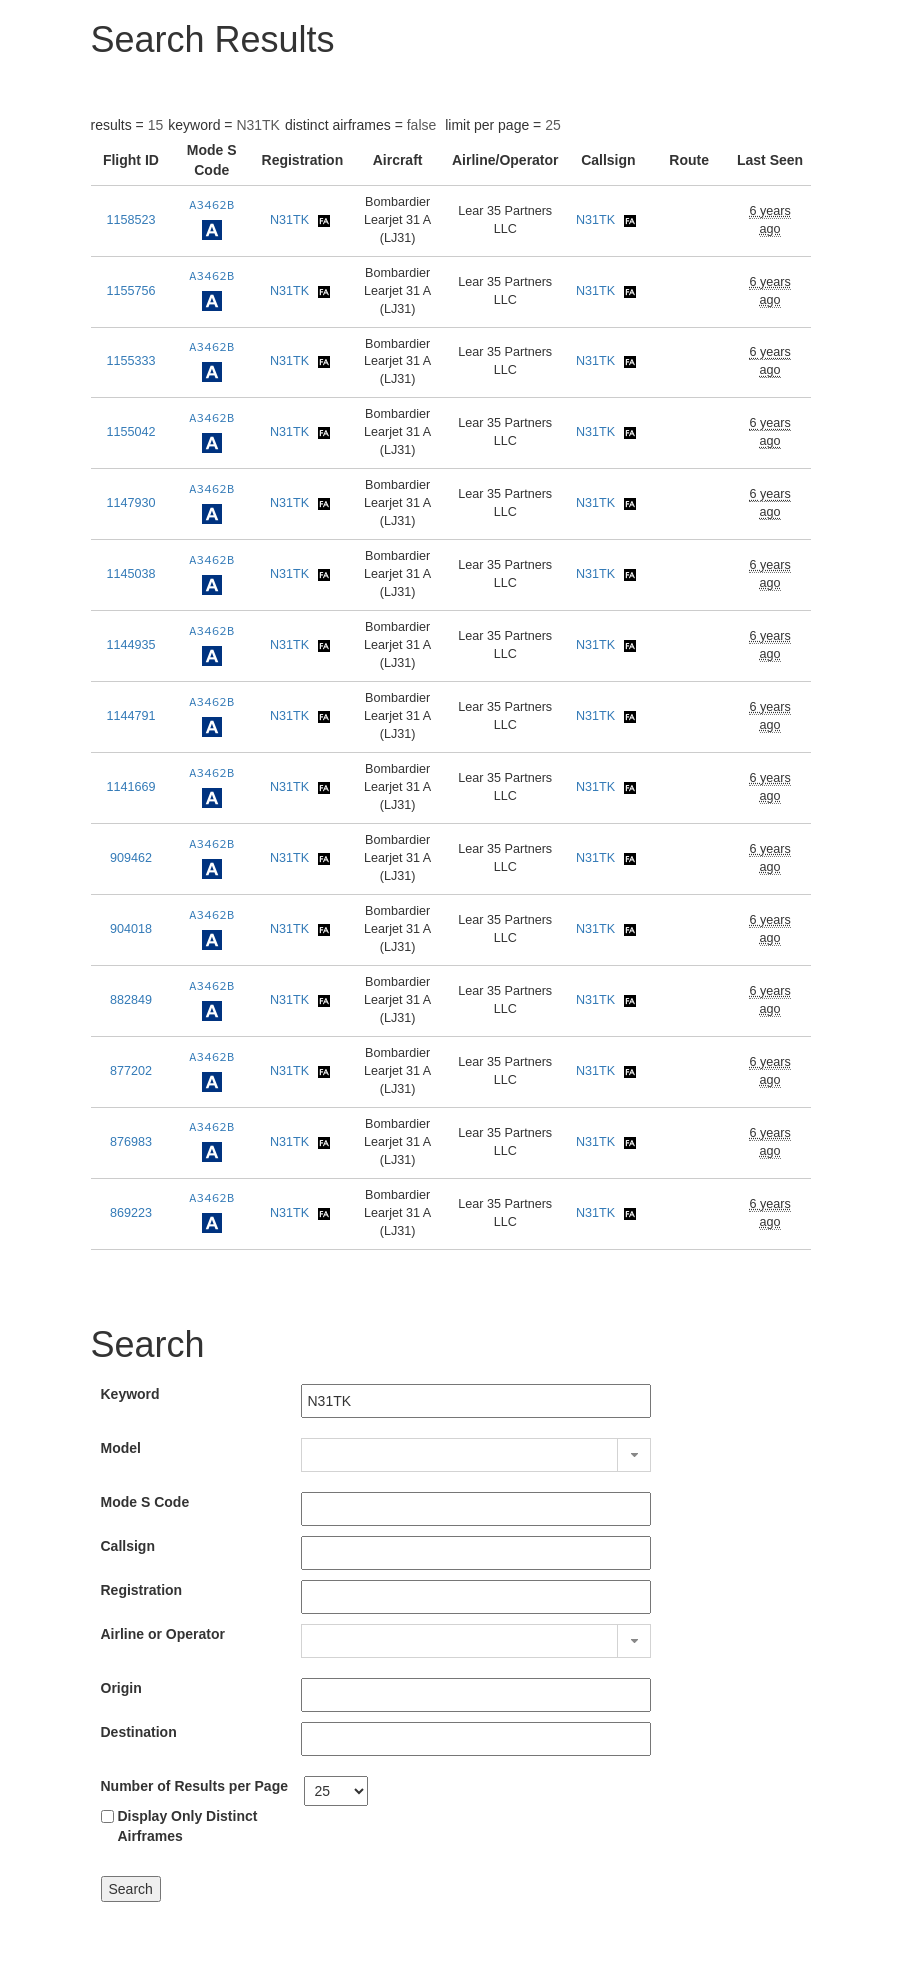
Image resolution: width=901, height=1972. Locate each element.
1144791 (130, 716)
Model (121, 1448)
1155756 (130, 291)
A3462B (211, 204)
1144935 (130, 645)
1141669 (130, 787)
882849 (131, 1000)
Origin (121, 1688)
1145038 (130, 574)
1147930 (130, 503)
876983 (131, 1142)
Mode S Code (145, 1502)
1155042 (130, 432)
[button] (634, 1455)
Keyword (130, 1394)
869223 (131, 1213)
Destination (139, 1732)
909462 (131, 858)
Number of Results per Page (195, 1786)
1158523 (130, 220)
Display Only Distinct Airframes (187, 1826)
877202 (131, 1071)
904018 (131, 929)
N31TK (289, 220)
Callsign (128, 1546)
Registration (142, 1590)
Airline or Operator (163, 1634)
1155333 (130, 361)
